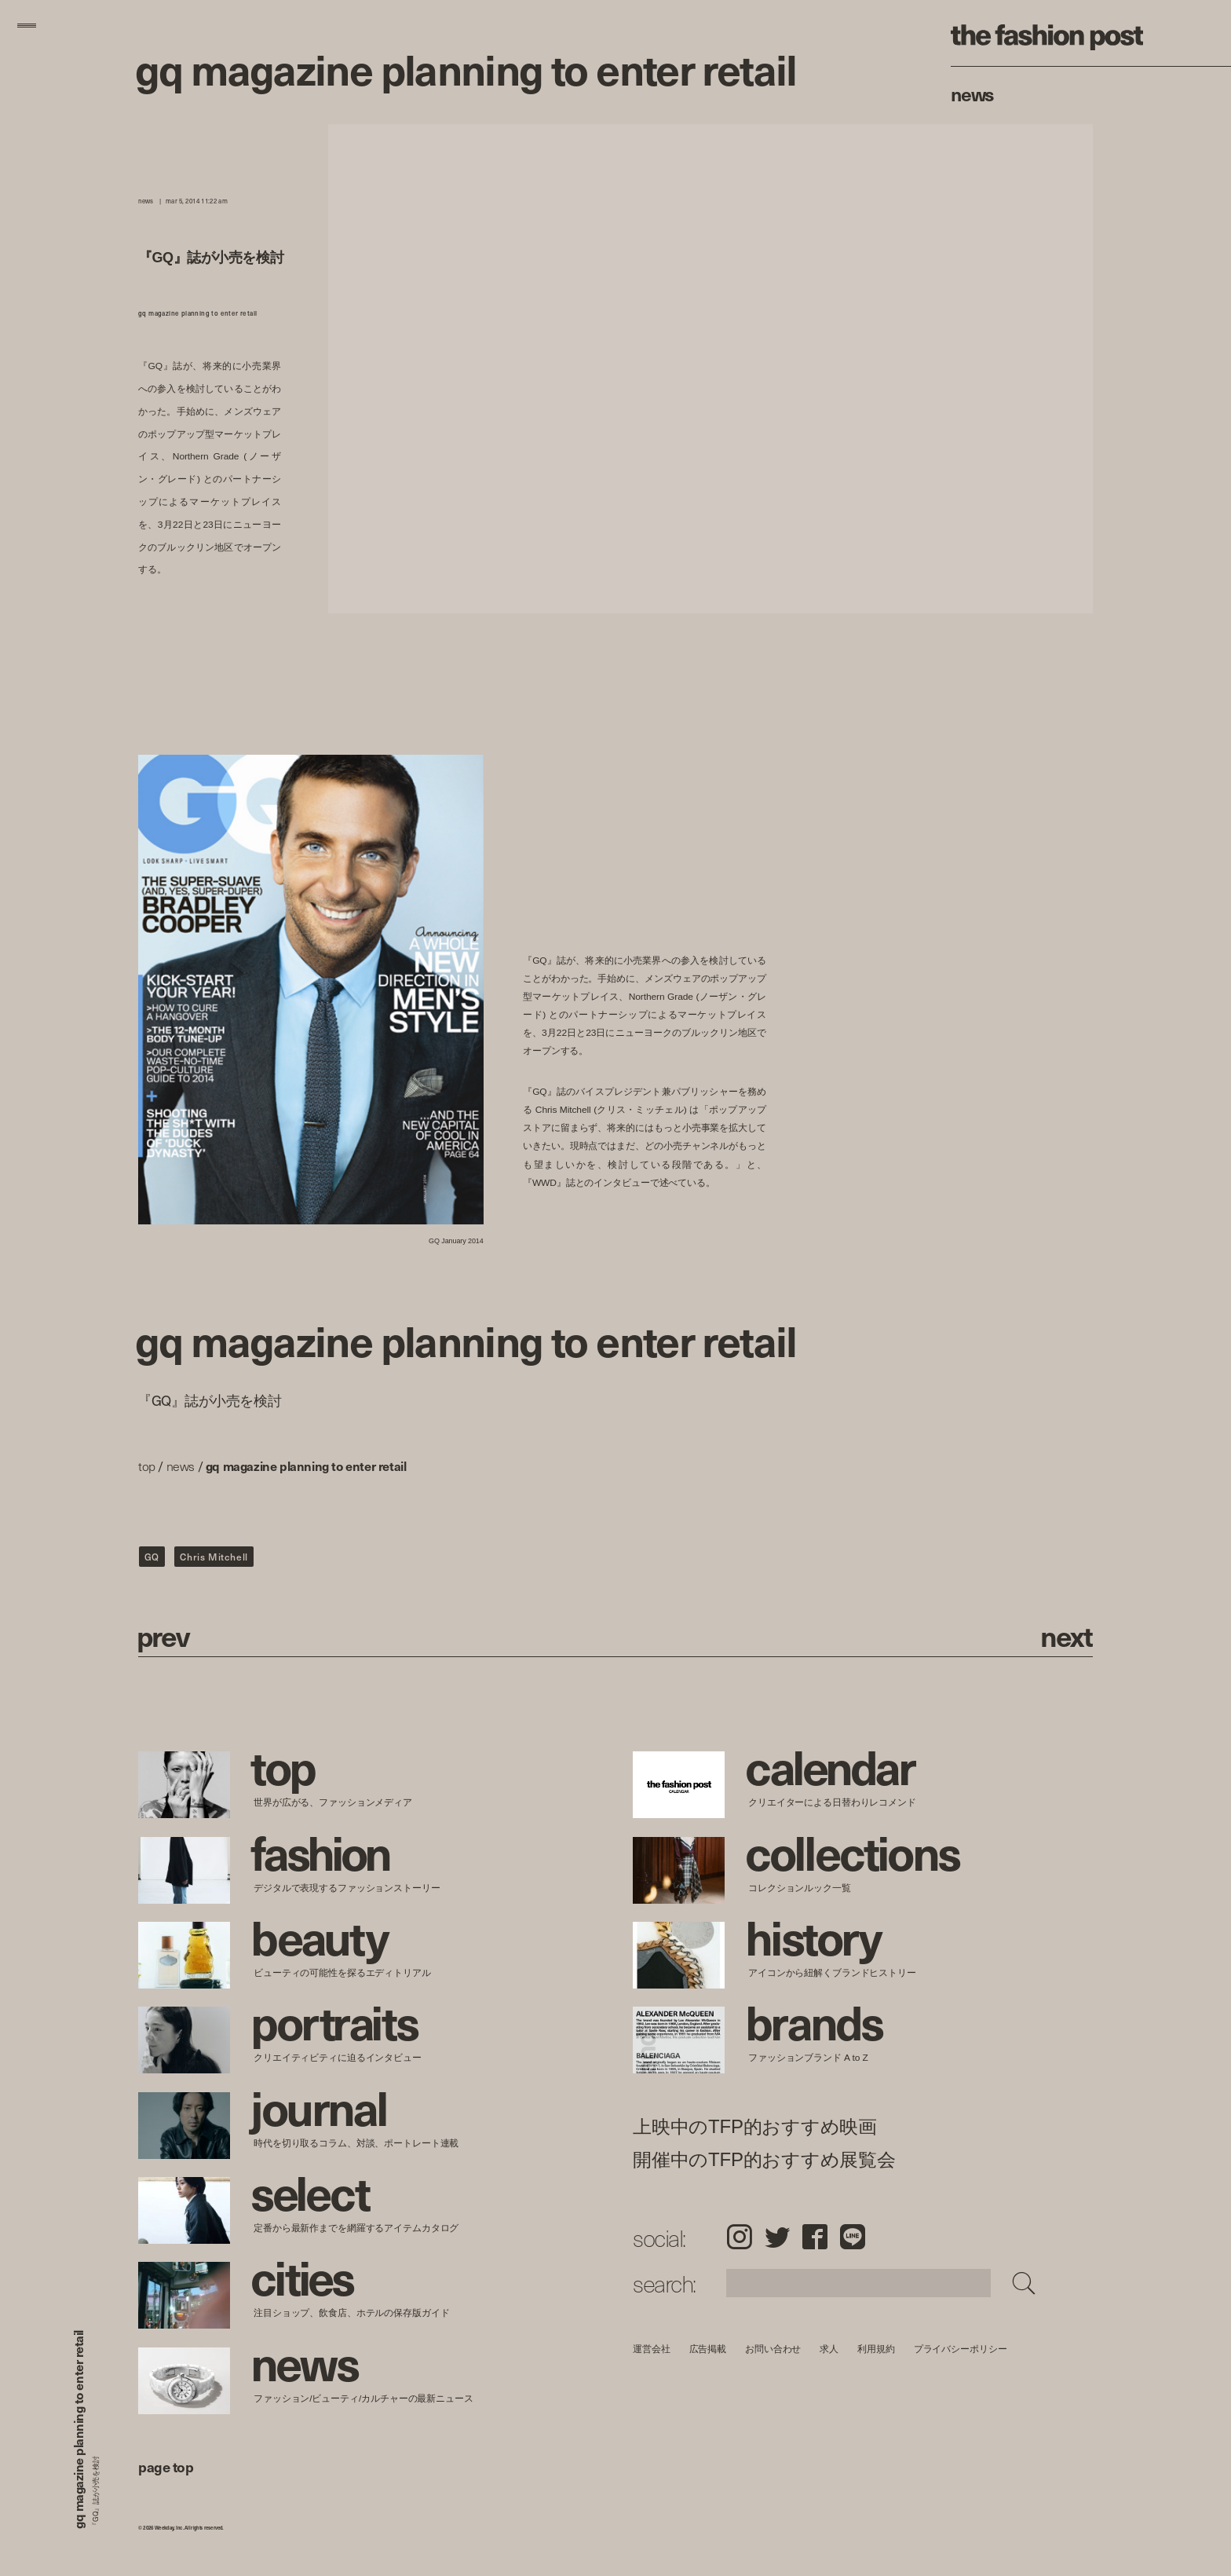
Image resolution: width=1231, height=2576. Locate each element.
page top (165, 2466)
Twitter (777, 2236)
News (972, 93)
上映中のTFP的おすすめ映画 (755, 2127)
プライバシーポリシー (960, 2349)
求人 (829, 2349)
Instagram (739, 2236)
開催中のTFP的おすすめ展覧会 (764, 2160)
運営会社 (651, 2349)
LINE (852, 2236)
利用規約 (876, 2349)
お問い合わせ (773, 2349)
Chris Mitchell (213, 1557)
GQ (151, 1557)
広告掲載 (708, 2349)
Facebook (814, 2236)
